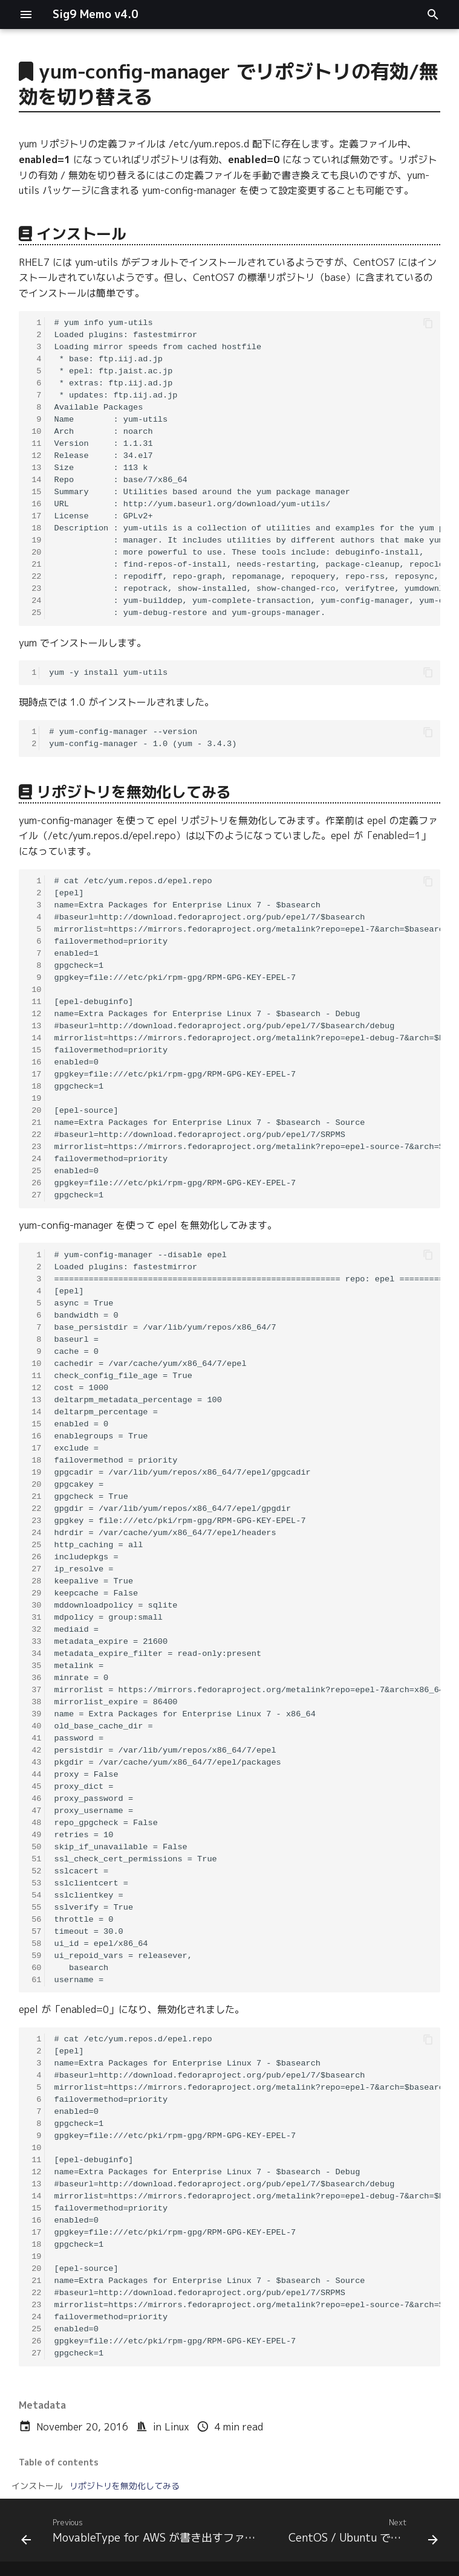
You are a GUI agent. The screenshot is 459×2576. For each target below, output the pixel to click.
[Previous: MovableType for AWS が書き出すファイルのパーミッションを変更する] (143, 2533)
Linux (176, 2426)
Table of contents (59, 2462)
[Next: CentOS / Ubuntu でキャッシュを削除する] (362, 2533)
